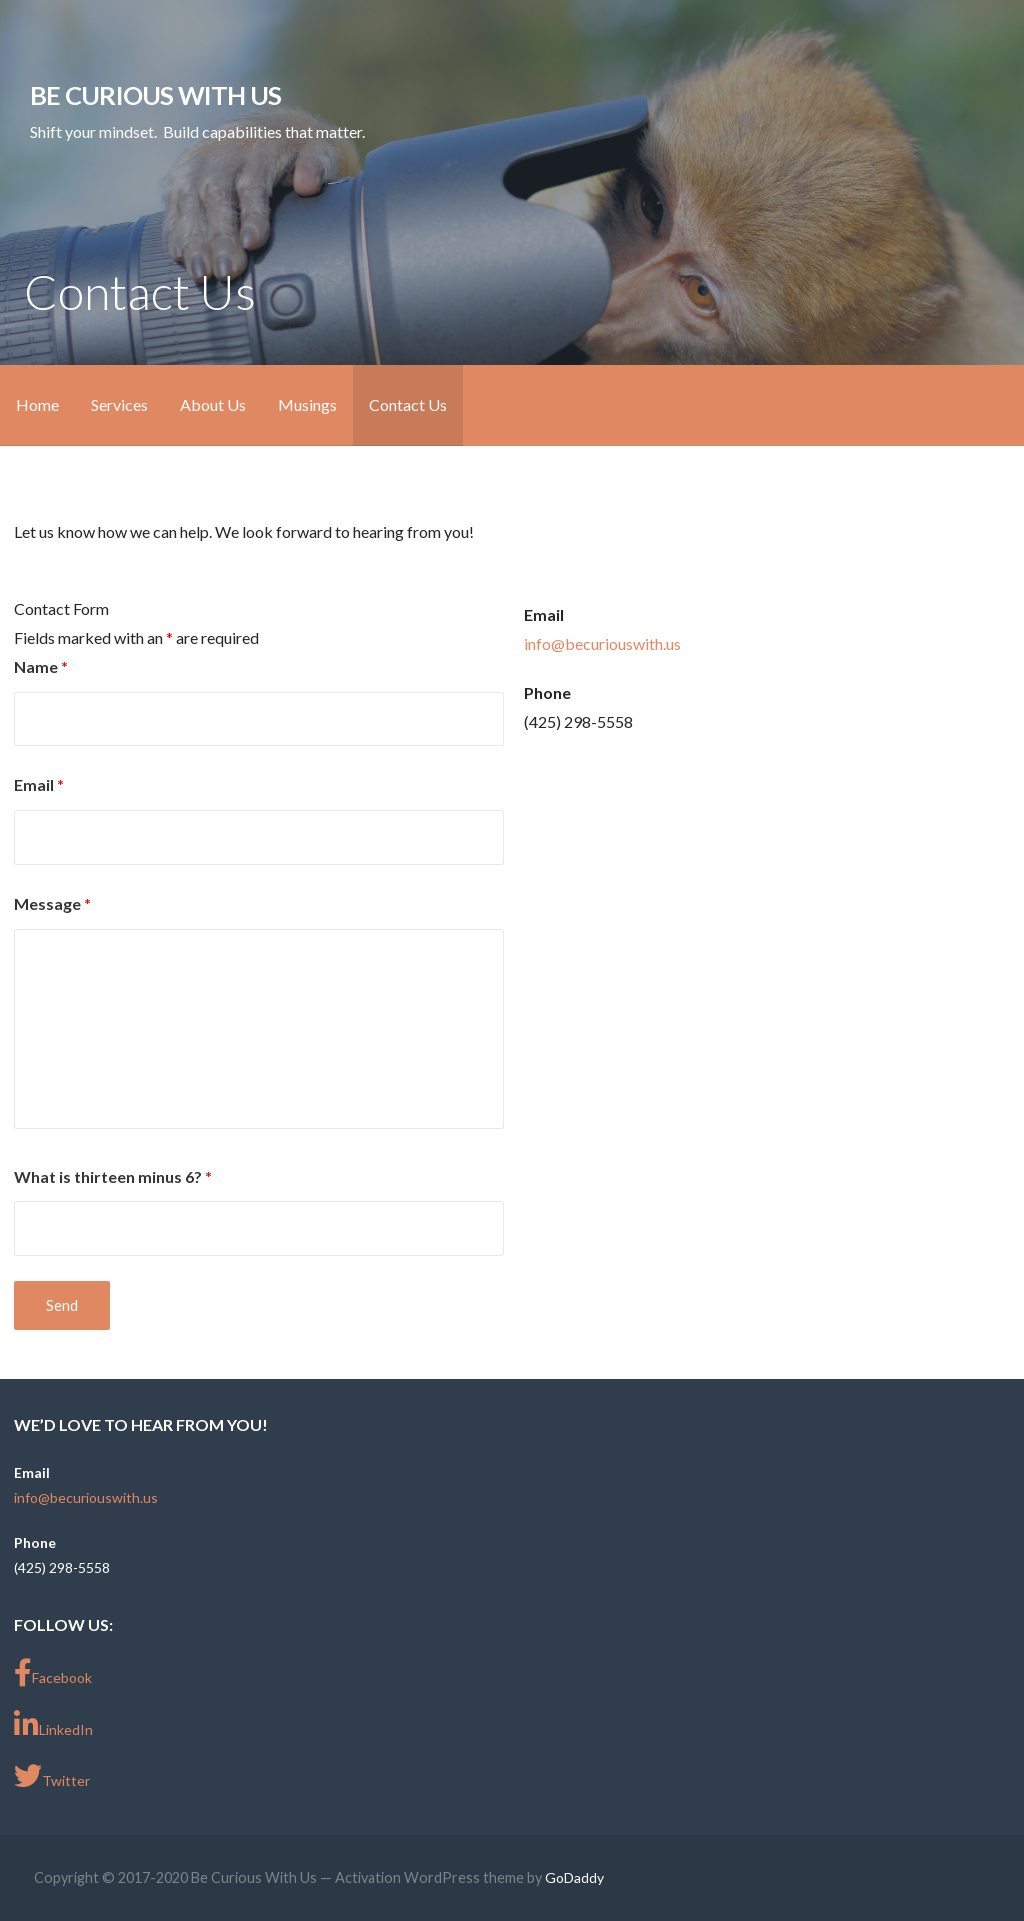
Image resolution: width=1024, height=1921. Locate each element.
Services (119, 404)
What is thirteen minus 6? (113, 1176)
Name (41, 666)
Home (37, 404)
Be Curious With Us (155, 95)
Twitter (52, 1776)
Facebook (53, 1673)
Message (52, 903)
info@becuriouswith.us (602, 643)
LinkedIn (53, 1725)
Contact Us (408, 404)
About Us (213, 404)
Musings (307, 404)
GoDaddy (574, 1877)
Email (39, 784)
